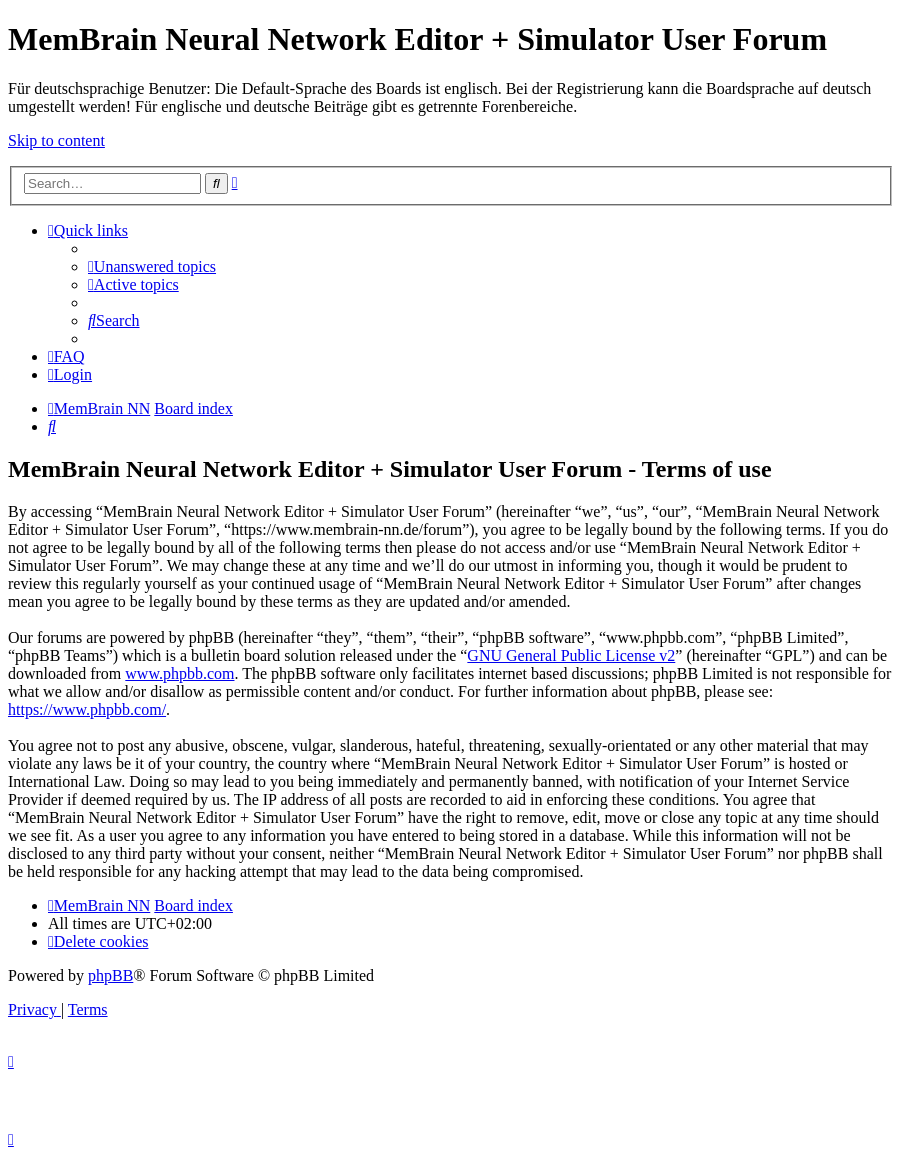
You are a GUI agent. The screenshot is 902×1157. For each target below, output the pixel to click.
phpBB (110, 975)
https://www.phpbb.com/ (87, 709)
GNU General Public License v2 (571, 655)
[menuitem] (152, 266)
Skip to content (56, 140)
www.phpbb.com (179, 673)
